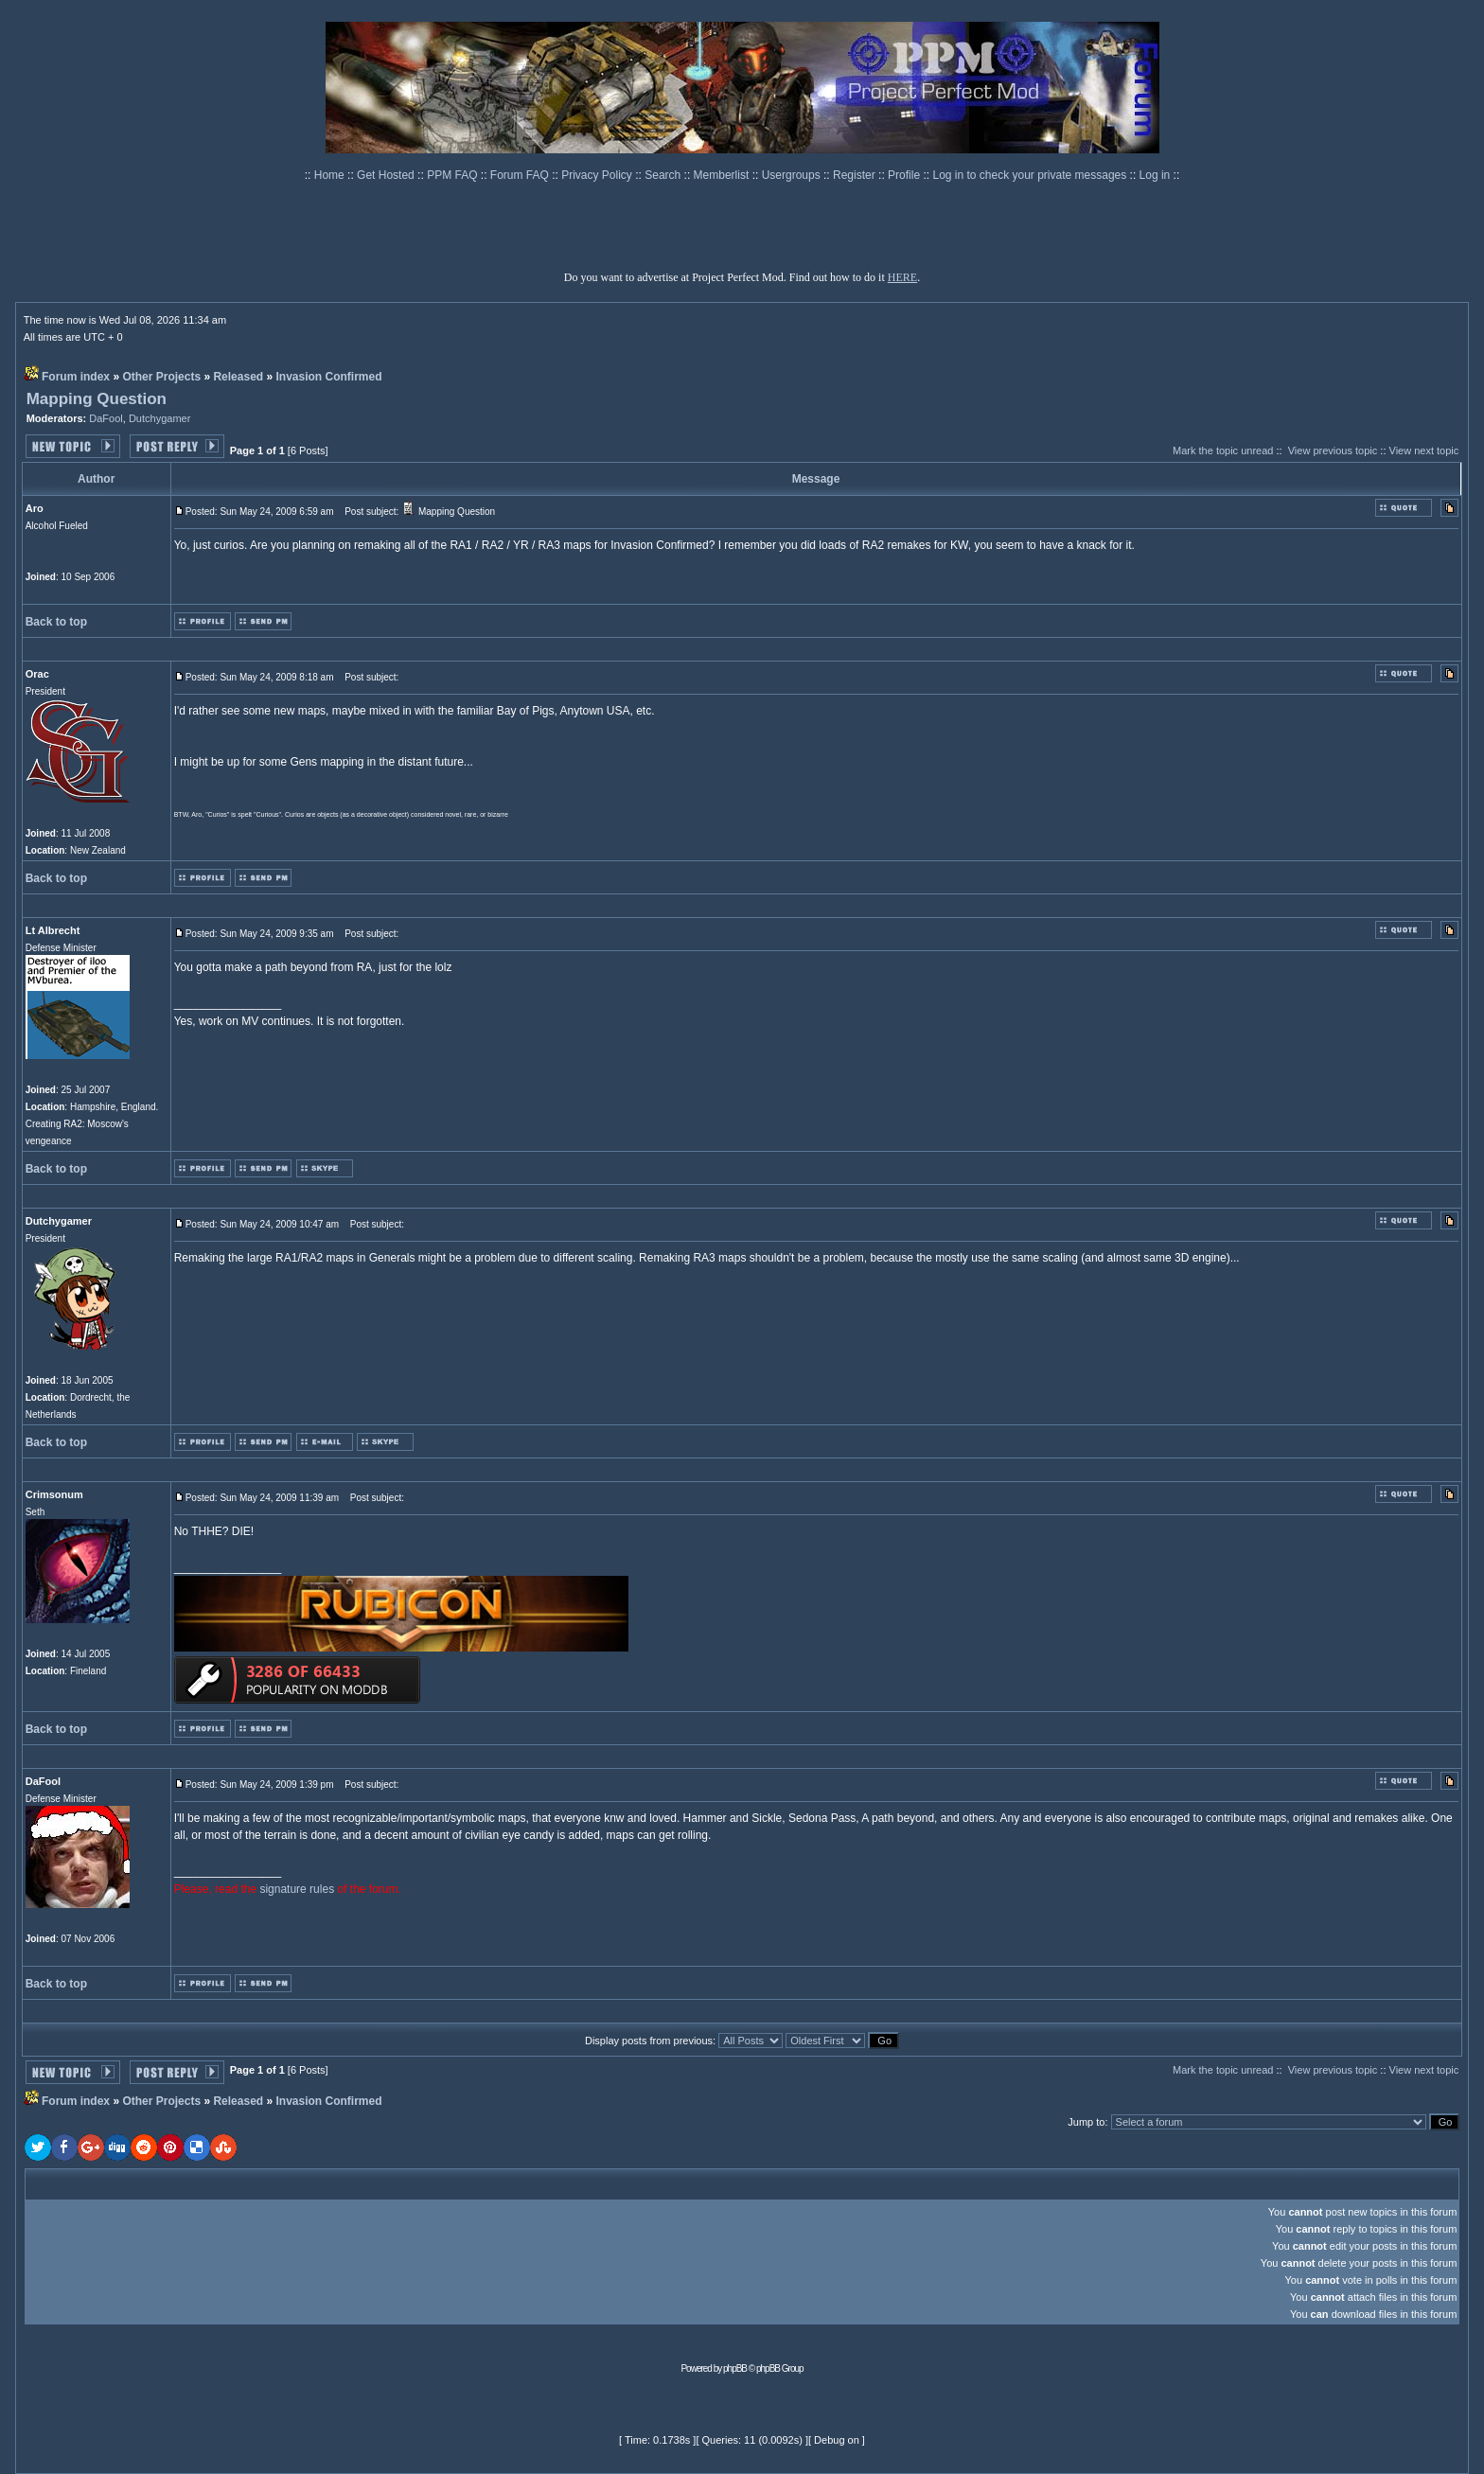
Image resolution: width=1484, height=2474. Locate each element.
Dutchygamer (159, 418)
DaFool (105, 418)
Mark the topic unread (1223, 450)
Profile (905, 175)
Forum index (76, 376)
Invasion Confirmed (328, 376)
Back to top (56, 621)
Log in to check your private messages (1030, 175)
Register (855, 175)
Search (664, 175)
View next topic (1424, 450)
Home (330, 175)
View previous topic (1333, 450)
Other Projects (161, 376)
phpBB (735, 2368)
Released (238, 376)
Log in (1155, 175)
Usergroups (792, 175)
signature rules (296, 1889)
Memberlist (723, 175)
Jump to (1086, 2122)
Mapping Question (96, 399)
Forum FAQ (521, 175)
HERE (902, 277)
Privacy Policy (598, 175)
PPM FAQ (454, 175)
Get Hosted (387, 175)
